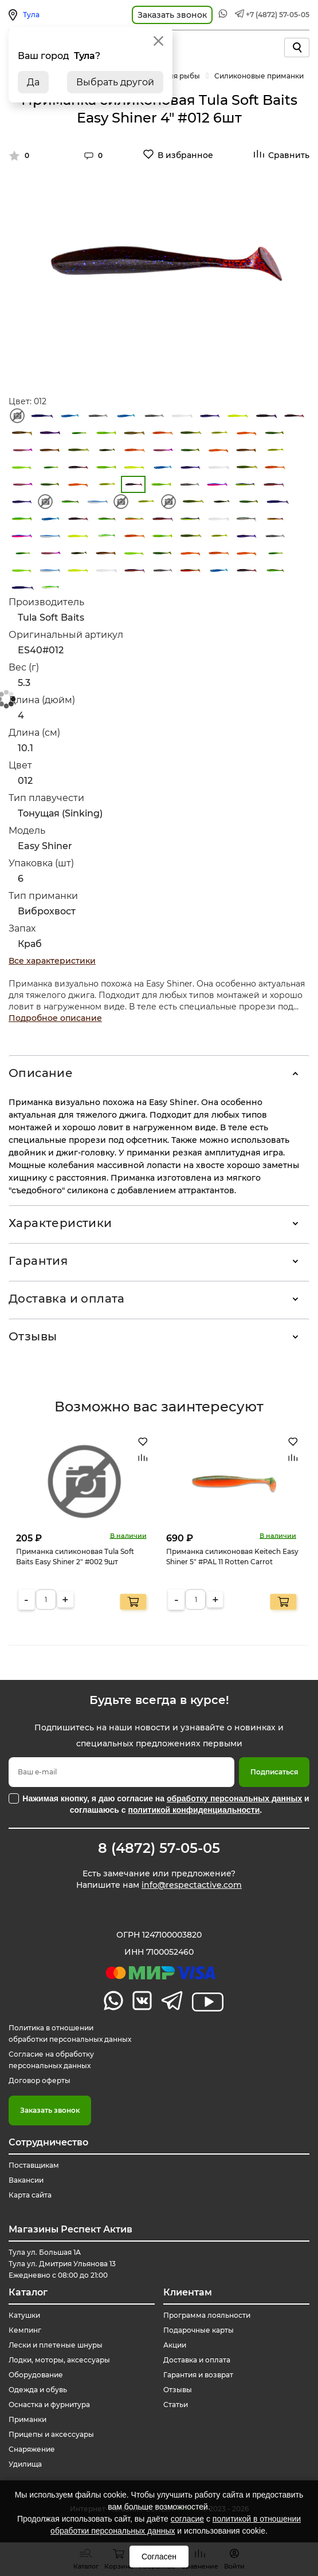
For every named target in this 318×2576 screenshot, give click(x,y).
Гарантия (38, 1261)
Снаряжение (32, 2449)
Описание (41, 1073)
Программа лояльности (206, 2315)
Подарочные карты (198, 2330)
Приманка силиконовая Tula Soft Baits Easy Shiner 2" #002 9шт (75, 1556)
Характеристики (60, 1223)
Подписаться (274, 1772)
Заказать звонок (50, 2110)
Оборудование (36, 2374)
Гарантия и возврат (198, 2374)
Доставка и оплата (67, 1298)
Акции (174, 2345)
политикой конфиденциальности (194, 1809)
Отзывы (33, 1336)
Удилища (25, 2464)
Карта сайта (30, 2195)
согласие (187, 2518)
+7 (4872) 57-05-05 (277, 14)
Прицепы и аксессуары (51, 2434)
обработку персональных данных (234, 1798)
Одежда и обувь (38, 2389)
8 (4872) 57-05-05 (159, 1848)
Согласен (159, 2556)
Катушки (24, 2315)
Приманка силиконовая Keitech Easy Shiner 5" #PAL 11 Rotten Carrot (232, 1556)
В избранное (185, 155)
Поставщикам (34, 2165)
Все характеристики (52, 961)
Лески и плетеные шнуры (56, 2345)
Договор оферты (39, 2080)
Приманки (27, 2419)
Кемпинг (25, 2330)
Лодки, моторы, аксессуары (59, 2360)
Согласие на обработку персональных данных (51, 2060)
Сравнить (288, 155)
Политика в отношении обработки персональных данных (70, 2033)
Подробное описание (55, 1018)
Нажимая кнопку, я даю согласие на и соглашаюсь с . (165, 1804)
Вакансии (26, 2180)
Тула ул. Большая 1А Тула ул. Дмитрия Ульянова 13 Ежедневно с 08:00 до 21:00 (62, 2263)
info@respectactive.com (192, 1885)
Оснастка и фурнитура (49, 2404)
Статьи (175, 2404)
